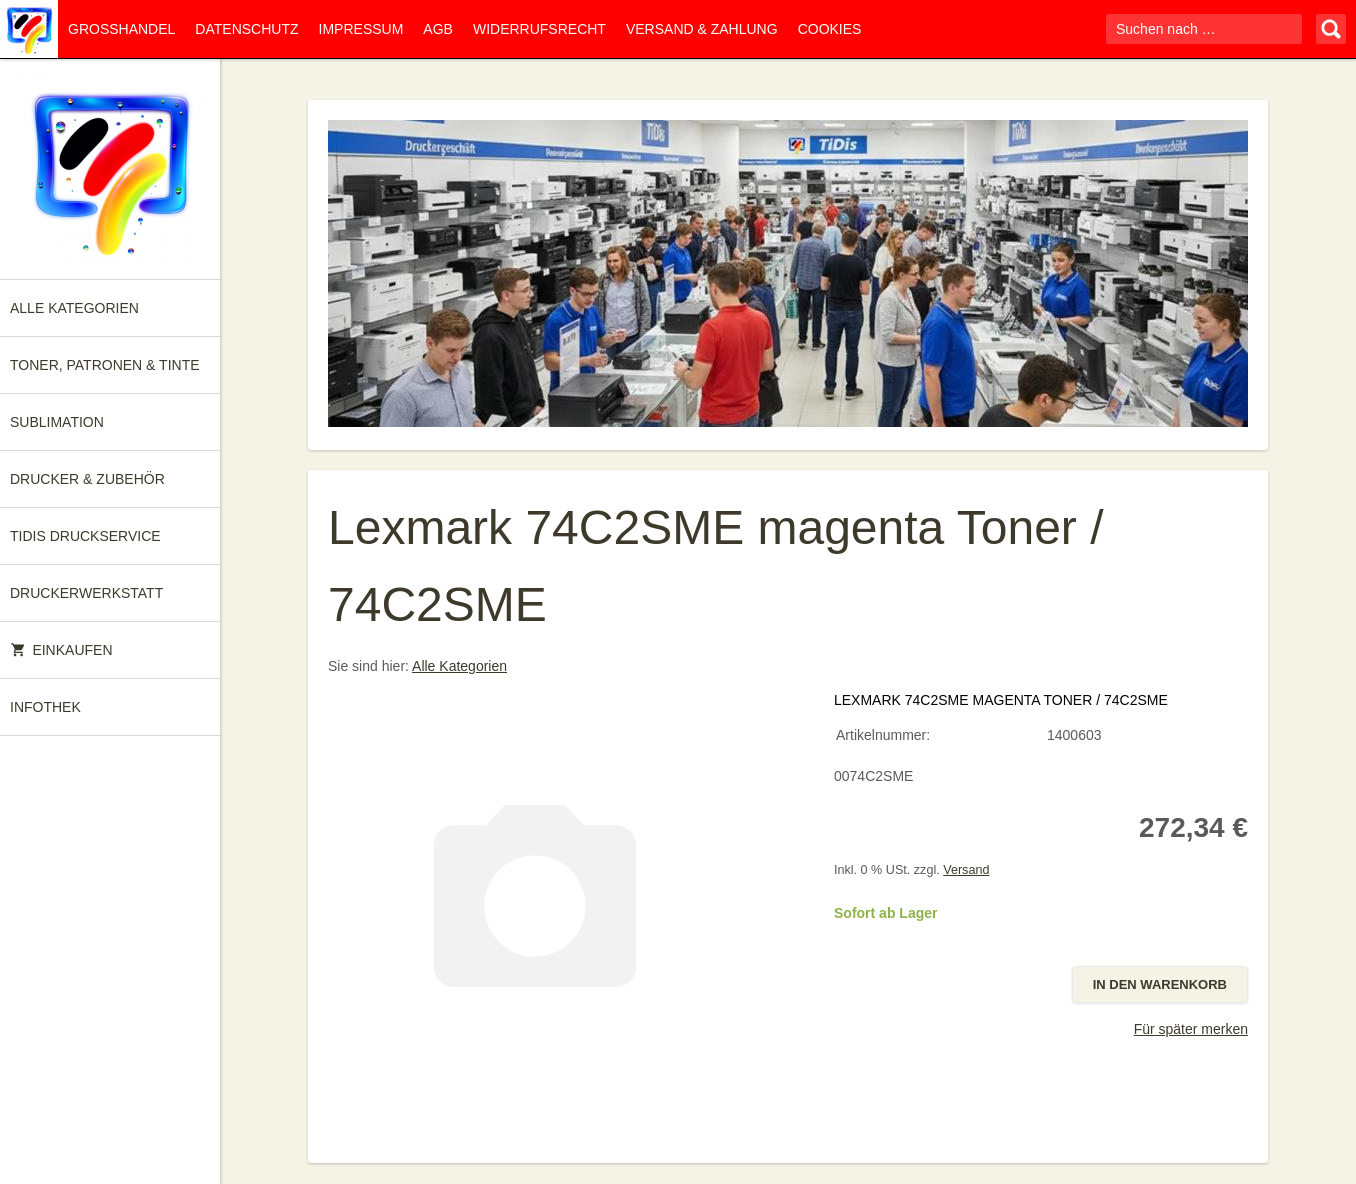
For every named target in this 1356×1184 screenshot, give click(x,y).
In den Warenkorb (1160, 984)
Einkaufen (61, 650)
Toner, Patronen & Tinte (105, 365)
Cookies (830, 29)
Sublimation (57, 422)
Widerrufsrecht (539, 29)
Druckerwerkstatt (86, 593)
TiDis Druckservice (85, 536)
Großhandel (121, 29)
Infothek (45, 707)
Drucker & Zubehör (87, 479)
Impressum (361, 29)
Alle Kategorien (74, 308)
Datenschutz (246, 29)
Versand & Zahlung (702, 29)
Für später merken (1191, 1029)
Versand (966, 870)
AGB (438, 29)
